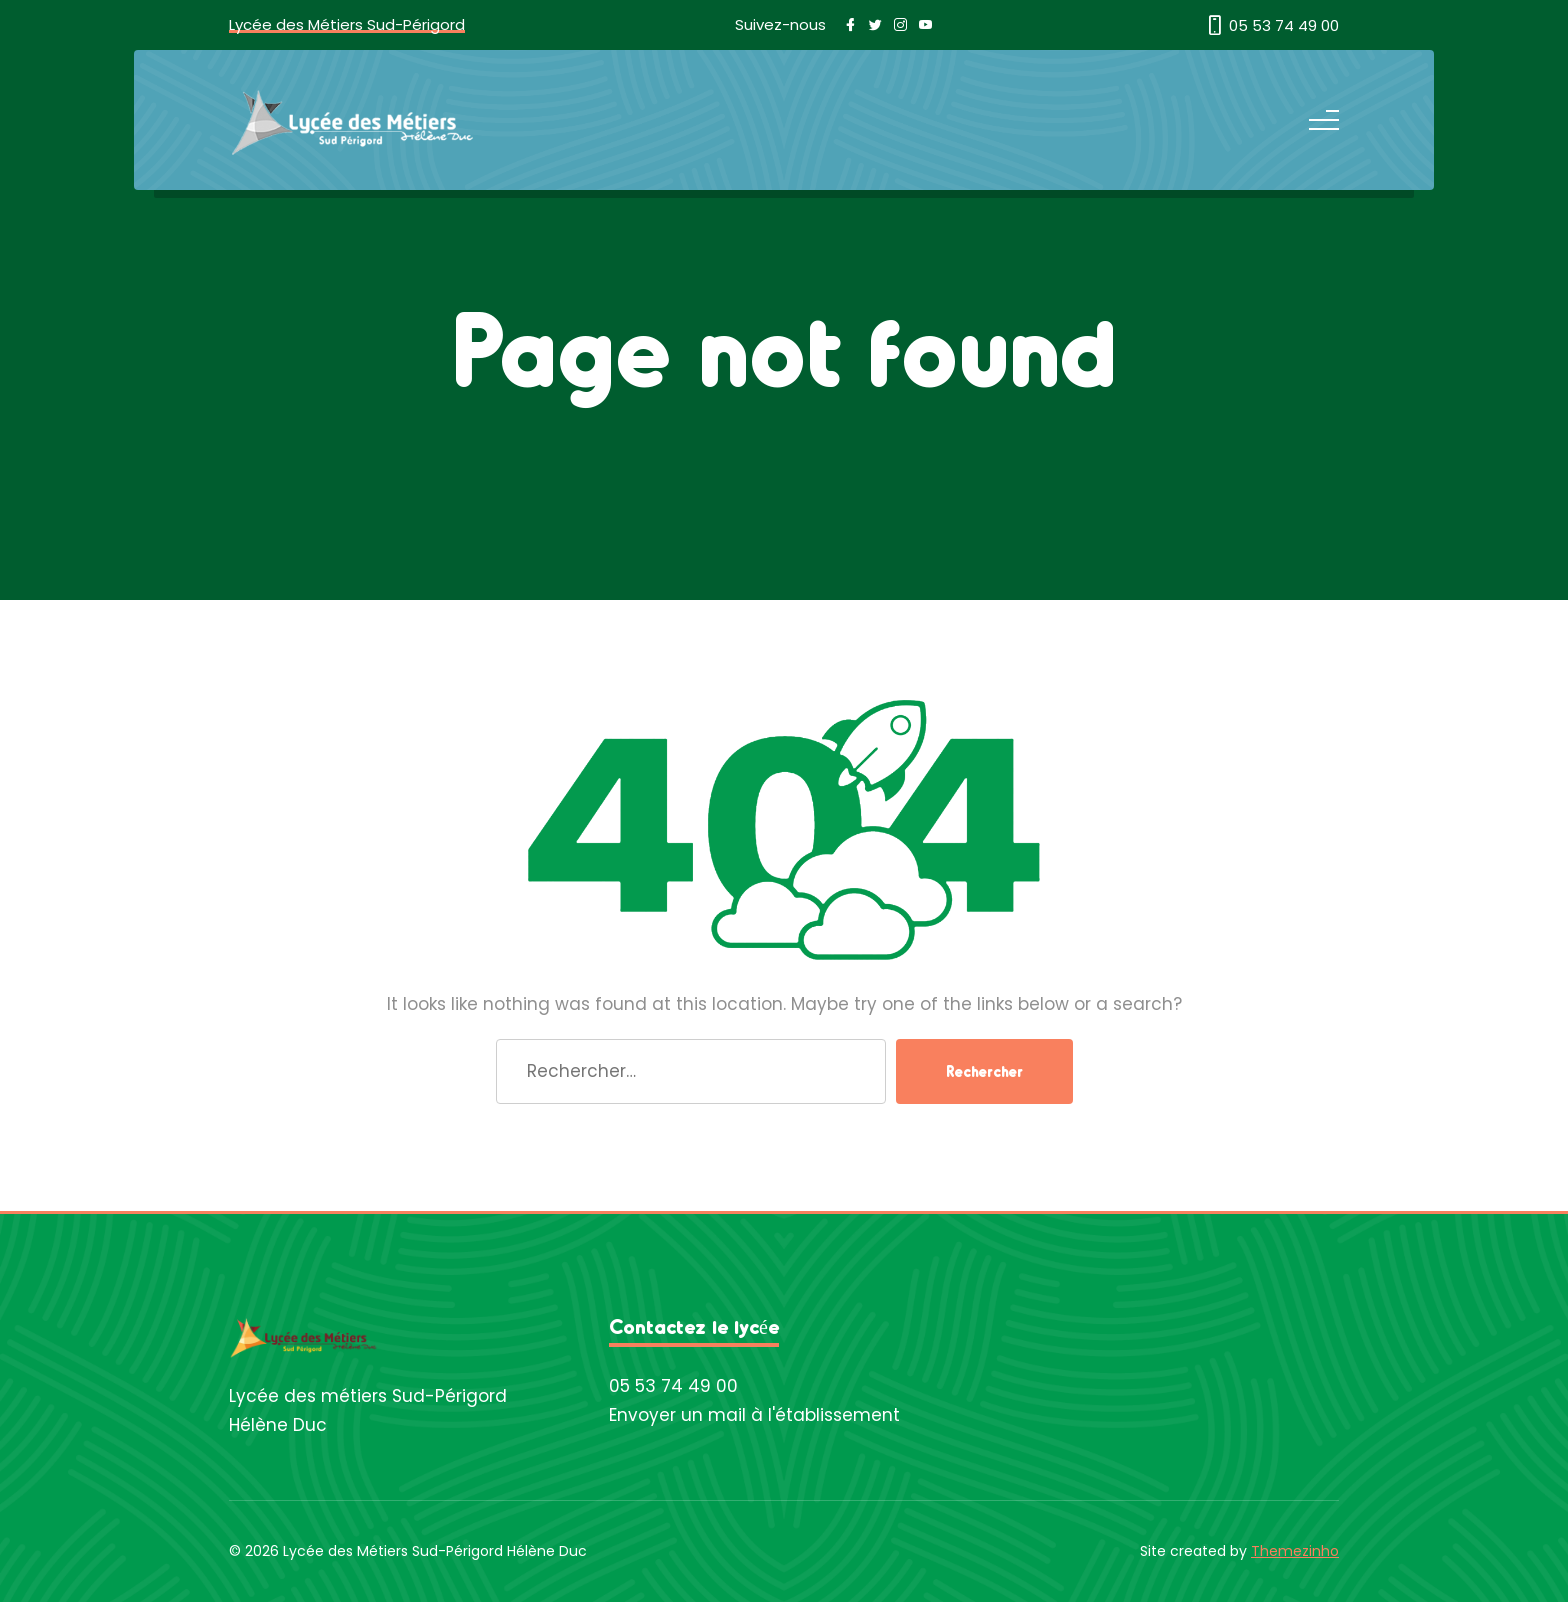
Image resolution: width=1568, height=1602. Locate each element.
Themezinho (1295, 1551)
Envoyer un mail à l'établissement (754, 1415)
